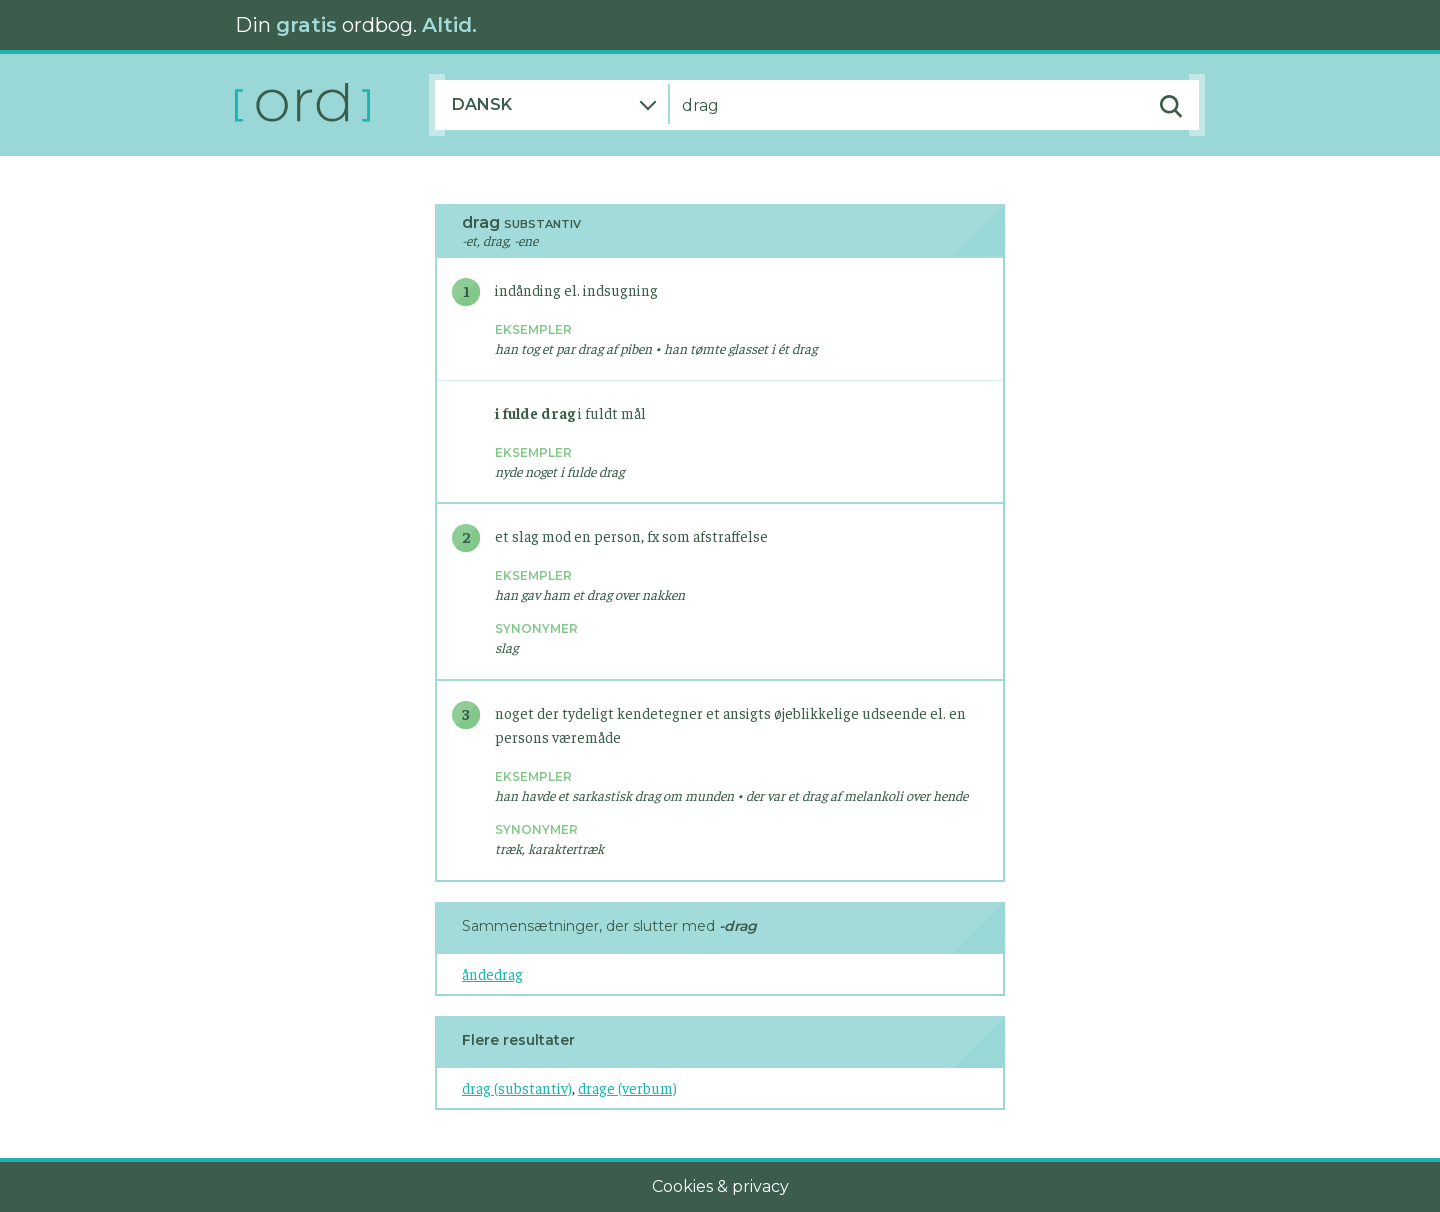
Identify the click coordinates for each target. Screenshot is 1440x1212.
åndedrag (492, 973)
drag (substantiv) (517, 1087)
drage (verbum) (627, 1087)
